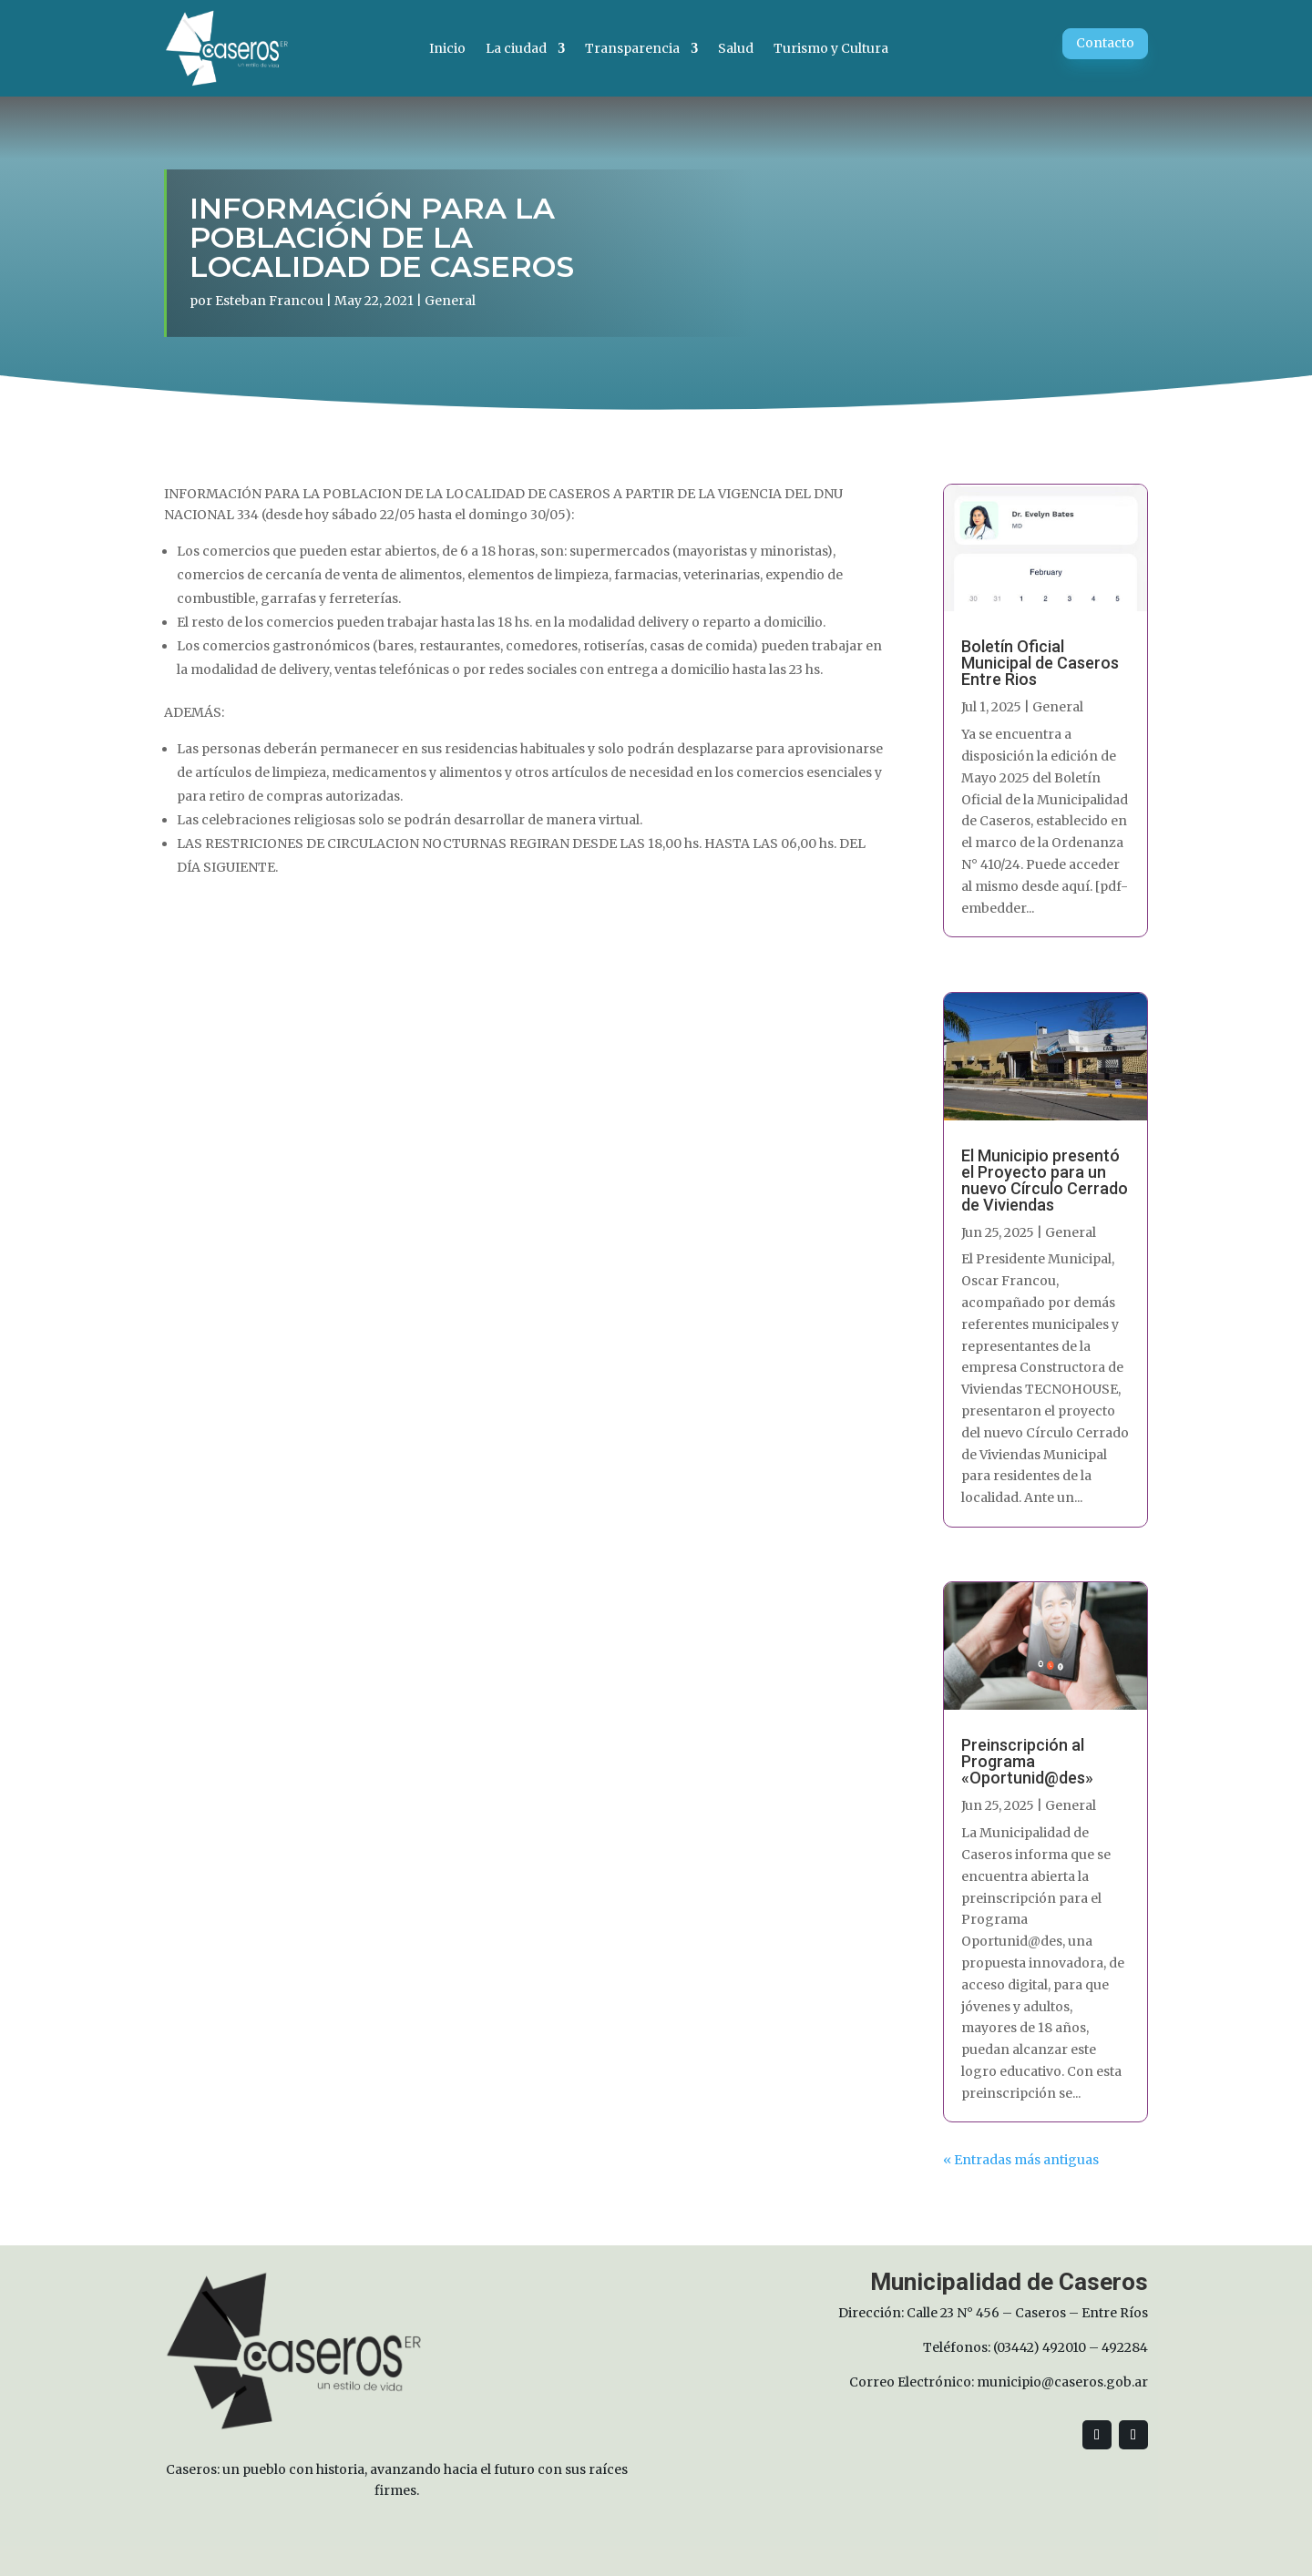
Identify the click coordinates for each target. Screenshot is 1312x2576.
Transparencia (632, 48)
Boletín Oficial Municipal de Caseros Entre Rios (1040, 663)
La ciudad (516, 48)
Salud (735, 48)
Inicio (447, 48)
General (450, 300)
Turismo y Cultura (831, 48)
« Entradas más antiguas (1021, 2160)
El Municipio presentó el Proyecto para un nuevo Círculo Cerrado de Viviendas (1044, 1180)
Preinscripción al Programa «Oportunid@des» (1027, 1761)
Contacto (1105, 43)
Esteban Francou (269, 300)
